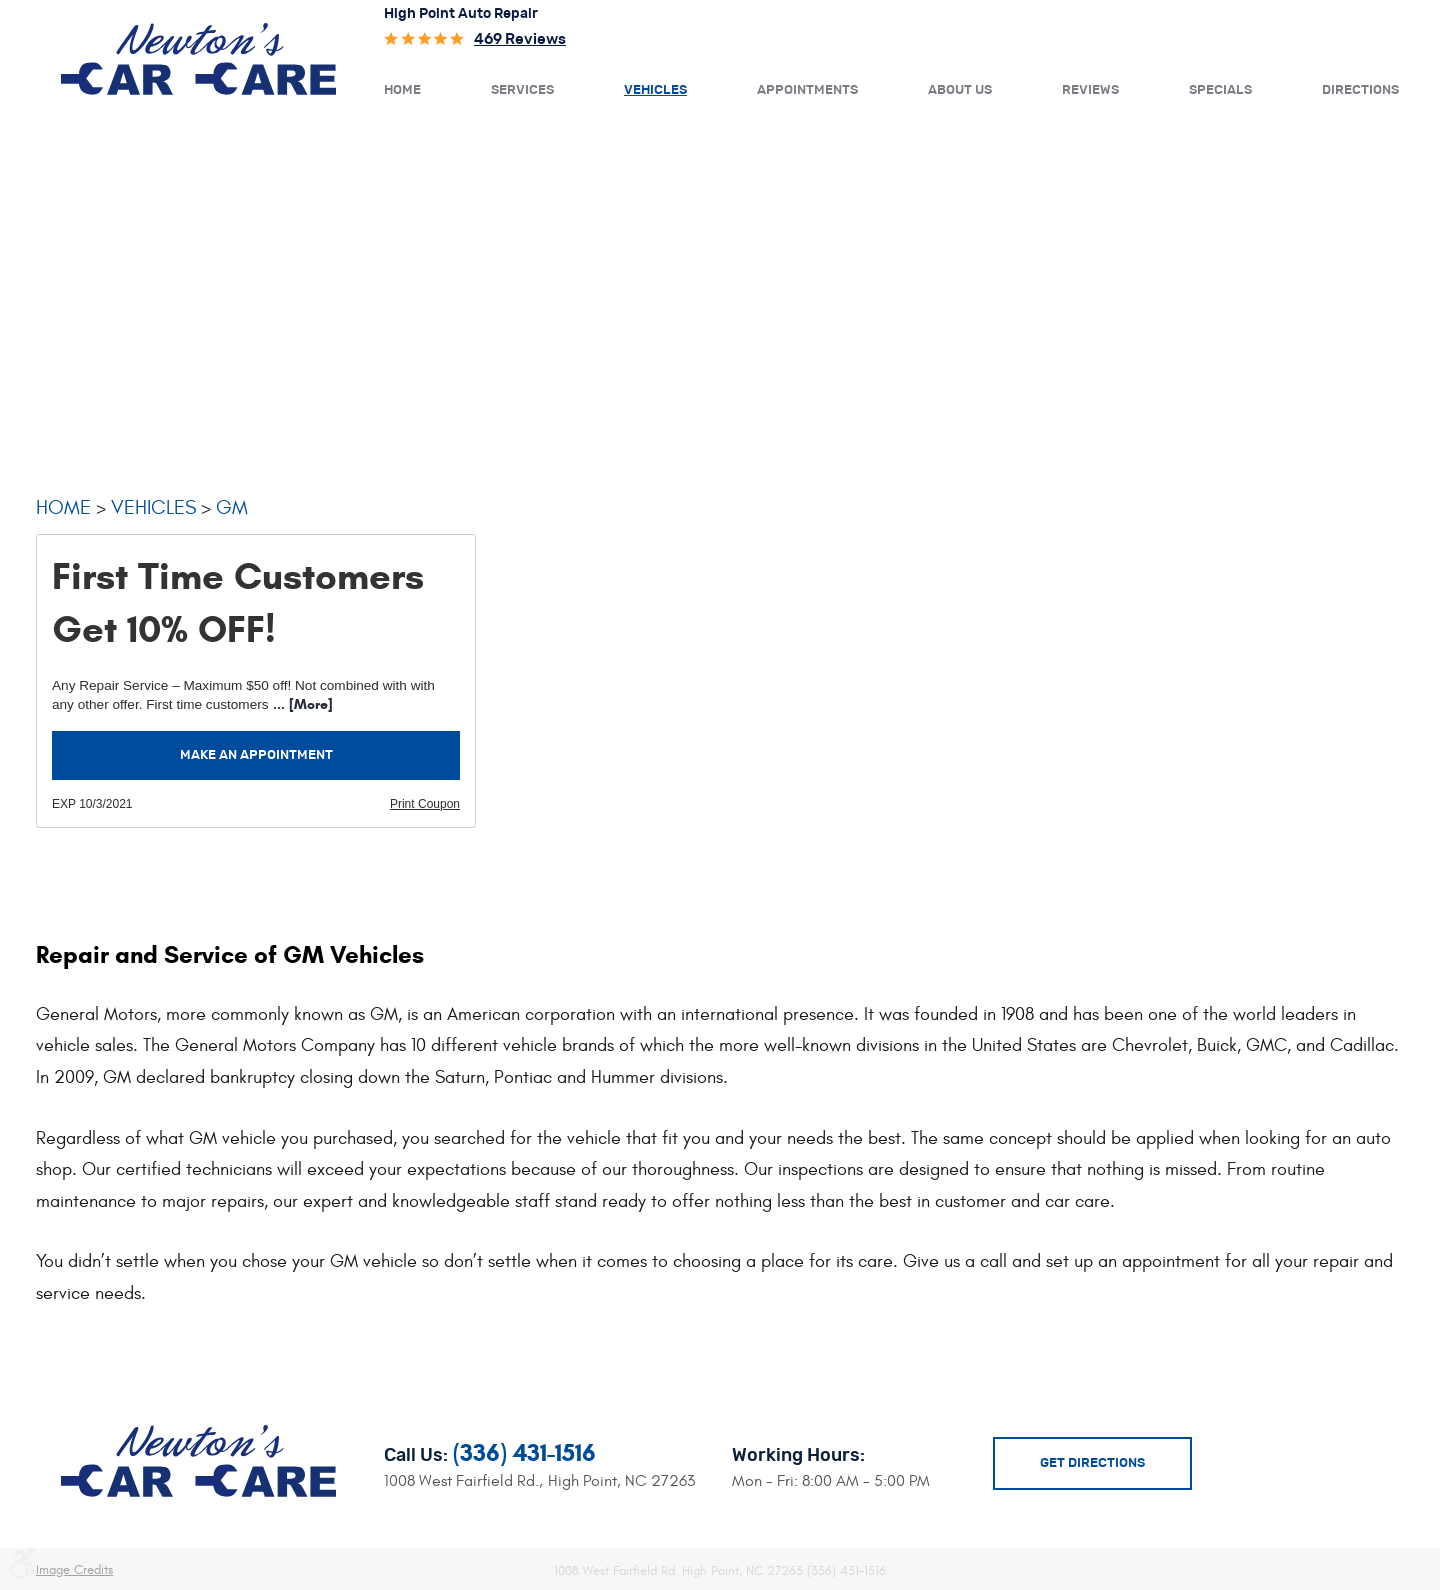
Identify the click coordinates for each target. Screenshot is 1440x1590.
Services (522, 90)
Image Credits (74, 1570)
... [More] (301, 704)
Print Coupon (425, 804)
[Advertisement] (720, 285)
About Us (960, 90)
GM (232, 507)
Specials (1220, 90)
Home (402, 90)
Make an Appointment (256, 755)
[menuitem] (402, 89)
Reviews (1090, 90)
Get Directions (1092, 1463)
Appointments (807, 90)
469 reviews (520, 39)
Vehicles (655, 90)
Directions (1360, 90)
